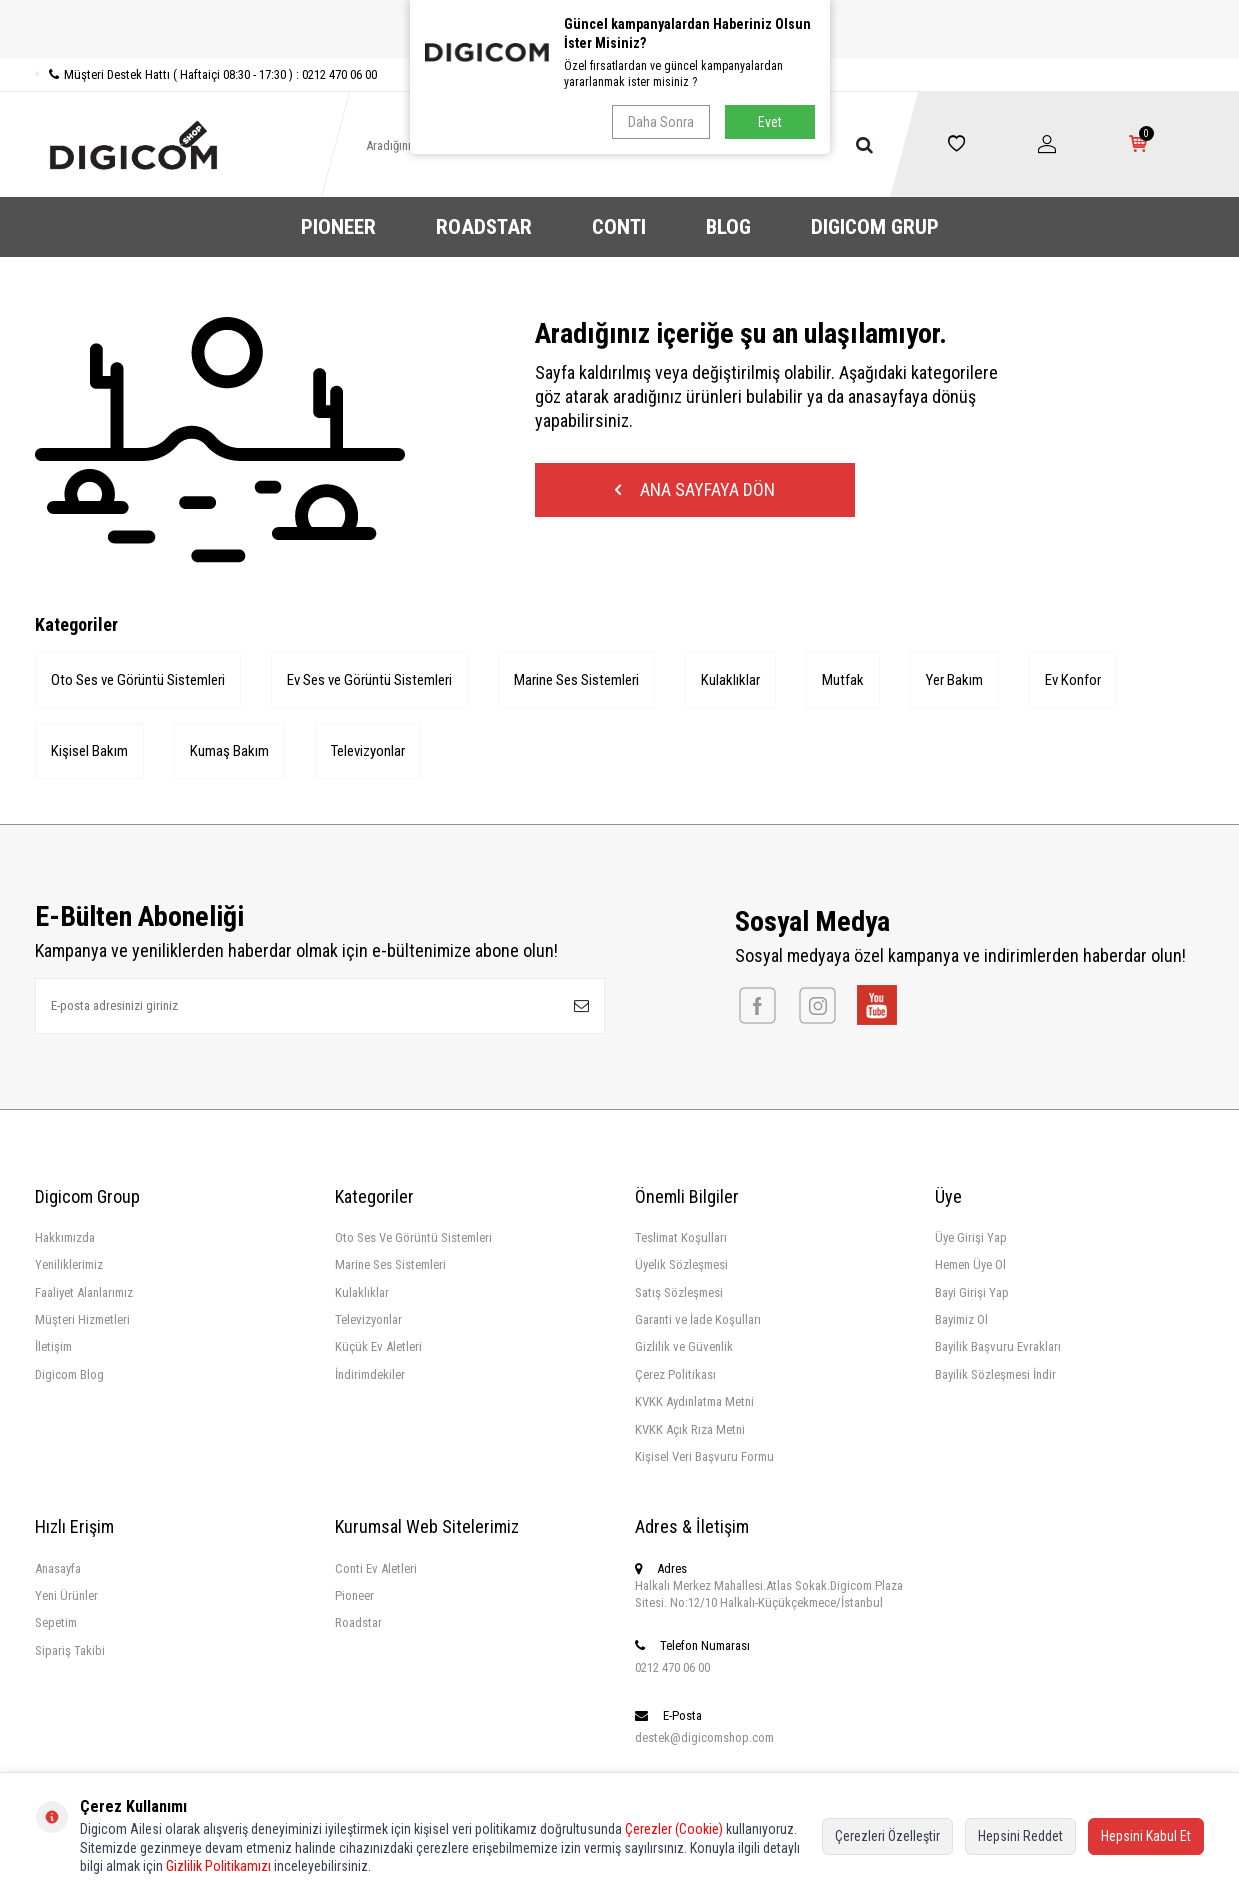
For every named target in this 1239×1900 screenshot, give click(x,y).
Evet (770, 122)
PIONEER (338, 227)
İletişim (53, 1346)
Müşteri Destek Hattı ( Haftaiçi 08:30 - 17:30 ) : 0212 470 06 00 (206, 74)
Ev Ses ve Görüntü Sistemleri (369, 680)
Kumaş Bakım (229, 751)
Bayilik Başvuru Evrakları (998, 1346)
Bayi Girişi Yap (972, 1292)
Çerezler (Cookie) (674, 1829)
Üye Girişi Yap (971, 1237)
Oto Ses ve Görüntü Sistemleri (138, 680)
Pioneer (354, 1595)
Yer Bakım (954, 680)
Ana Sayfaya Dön (695, 489)
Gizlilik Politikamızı (218, 1866)
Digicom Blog (69, 1374)
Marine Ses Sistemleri (576, 680)
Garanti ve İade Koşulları (698, 1319)
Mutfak (843, 680)
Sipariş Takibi (70, 1650)
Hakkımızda (65, 1237)
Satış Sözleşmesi (679, 1292)
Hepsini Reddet (1020, 1836)
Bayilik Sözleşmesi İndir (995, 1374)
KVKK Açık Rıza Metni (690, 1429)
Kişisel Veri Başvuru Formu (704, 1456)
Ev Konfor (1073, 680)
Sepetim (56, 1622)
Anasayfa (58, 1568)
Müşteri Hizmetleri (82, 1319)
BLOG (728, 227)
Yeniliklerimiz (69, 1264)
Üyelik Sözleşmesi (681, 1264)
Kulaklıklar (730, 680)
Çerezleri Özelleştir (887, 1836)
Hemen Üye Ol (970, 1264)
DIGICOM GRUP (875, 227)
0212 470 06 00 (672, 1667)
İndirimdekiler (370, 1374)
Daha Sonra (661, 122)
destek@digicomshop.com (704, 1737)
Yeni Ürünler (66, 1595)
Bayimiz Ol (961, 1319)
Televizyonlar (368, 751)
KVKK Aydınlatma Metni (694, 1401)
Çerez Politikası (675, 1374)
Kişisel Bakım (89, 751)
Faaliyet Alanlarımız (84, 1292)
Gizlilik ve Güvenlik (684, 1346)
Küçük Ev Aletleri (378, 1346)
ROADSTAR (484, 227)
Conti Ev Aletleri (376, 1568)
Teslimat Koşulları (681, 1237)
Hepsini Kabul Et (1146, 1836)
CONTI (619, 227)
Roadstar (358, 1622)
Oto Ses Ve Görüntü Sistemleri (413, 1237)
